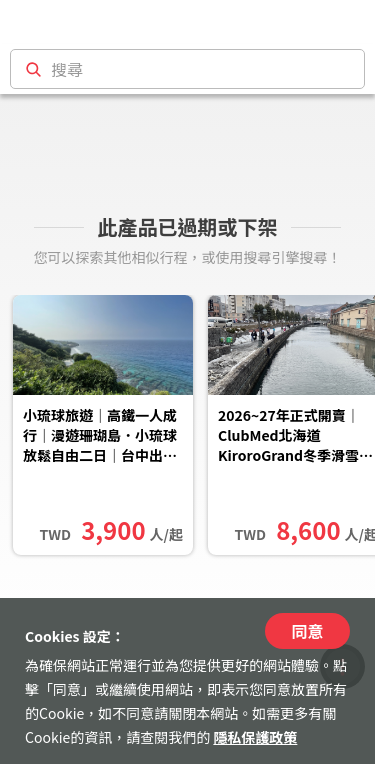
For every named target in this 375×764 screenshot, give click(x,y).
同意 (307, 631)
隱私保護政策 (255, 737)
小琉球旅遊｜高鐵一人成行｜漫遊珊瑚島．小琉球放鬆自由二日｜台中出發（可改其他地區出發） (100, 437)
